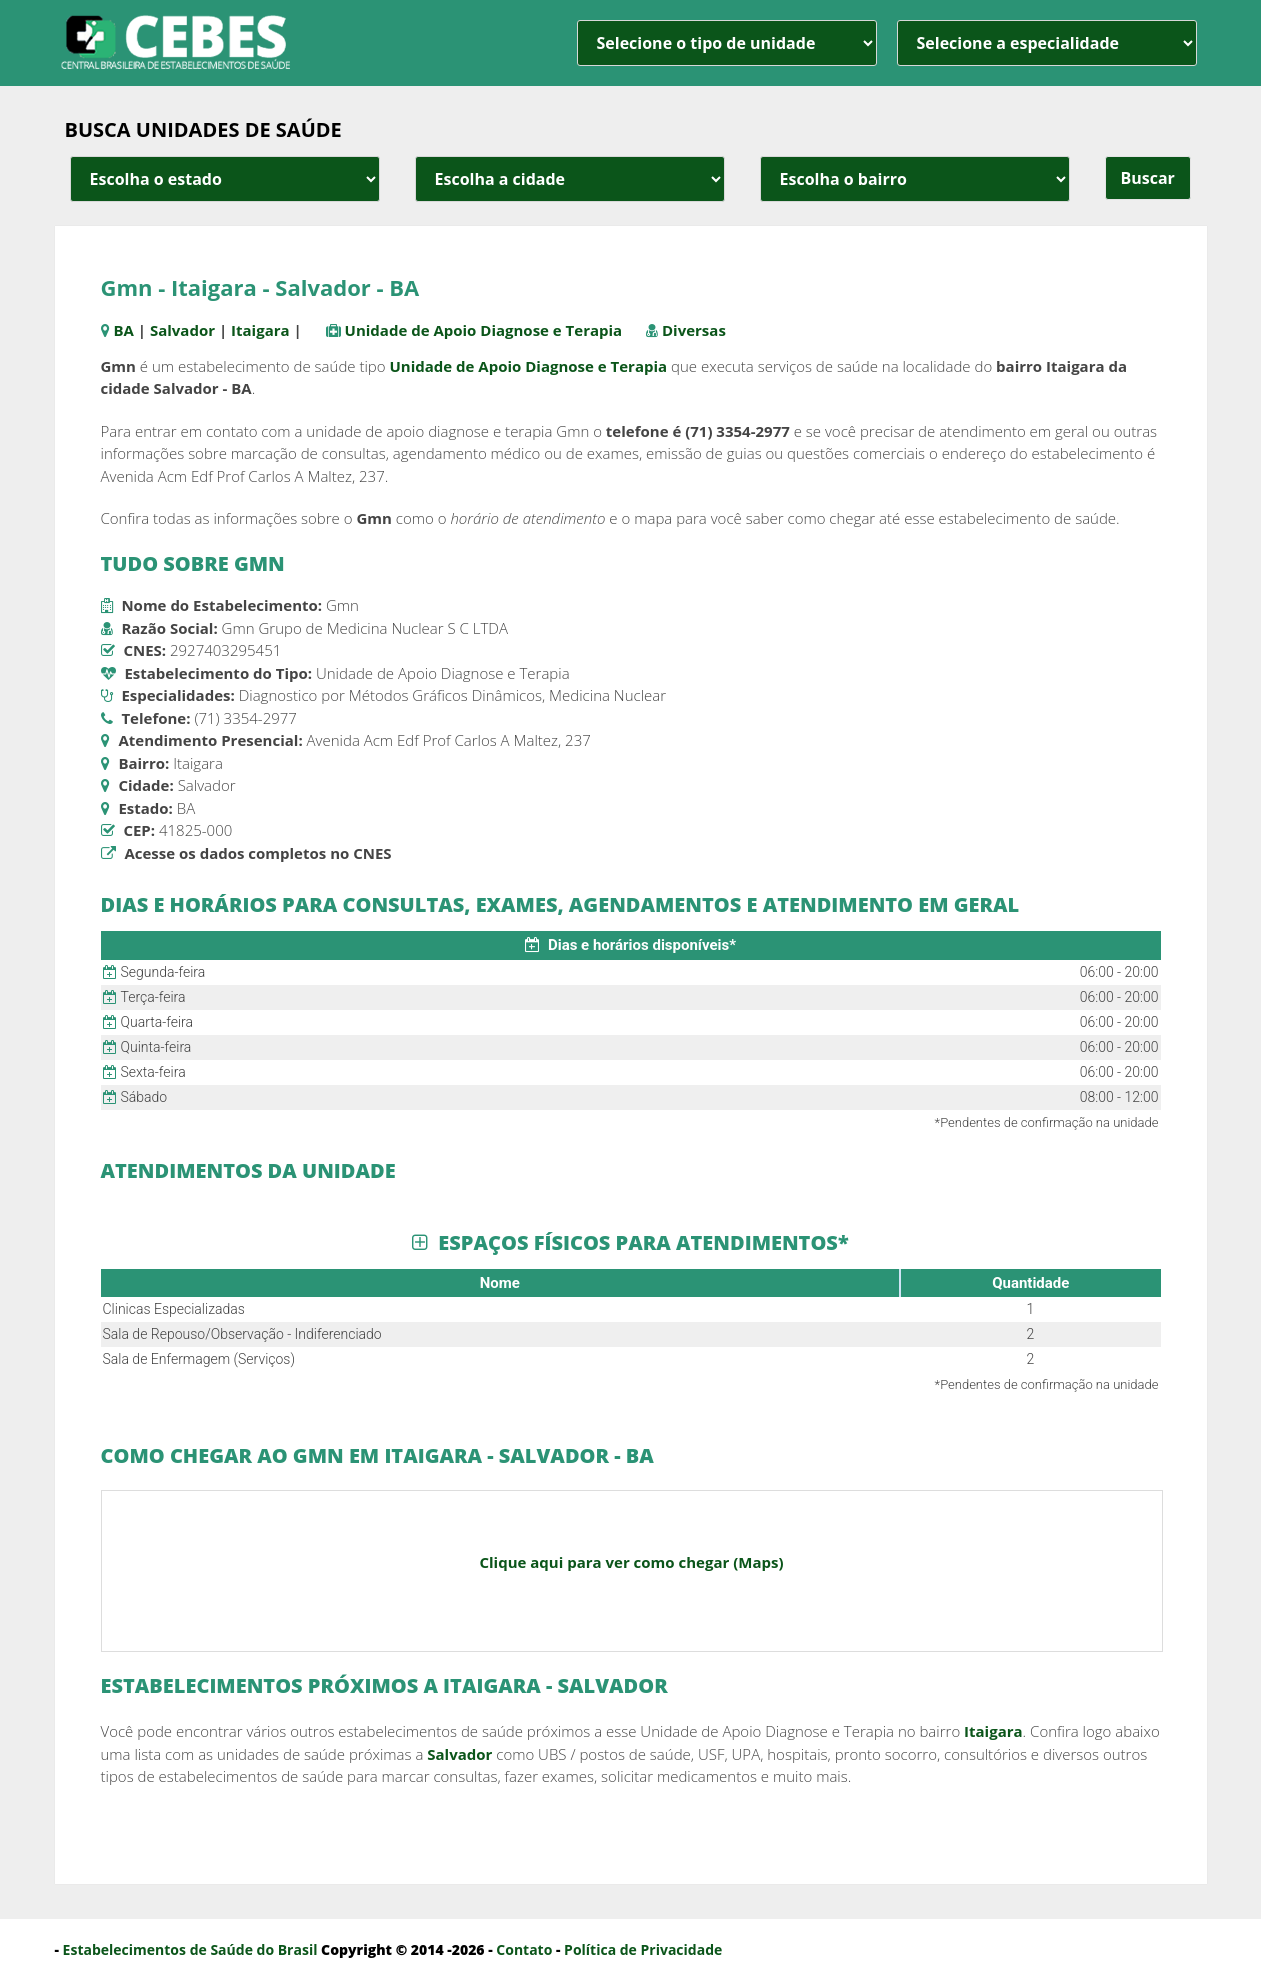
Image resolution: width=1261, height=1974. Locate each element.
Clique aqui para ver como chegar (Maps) (631, 1562)
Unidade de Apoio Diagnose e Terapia (484, 330)
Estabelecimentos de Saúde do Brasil (190, 1949)
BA (123, 330)
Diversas (694, 330)
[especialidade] (1047, 43)
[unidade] (727, 43)
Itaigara (260, 330)
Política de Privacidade (643, 1949)
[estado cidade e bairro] (225, 179)
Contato (524, 1949)
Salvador (182, 330)
